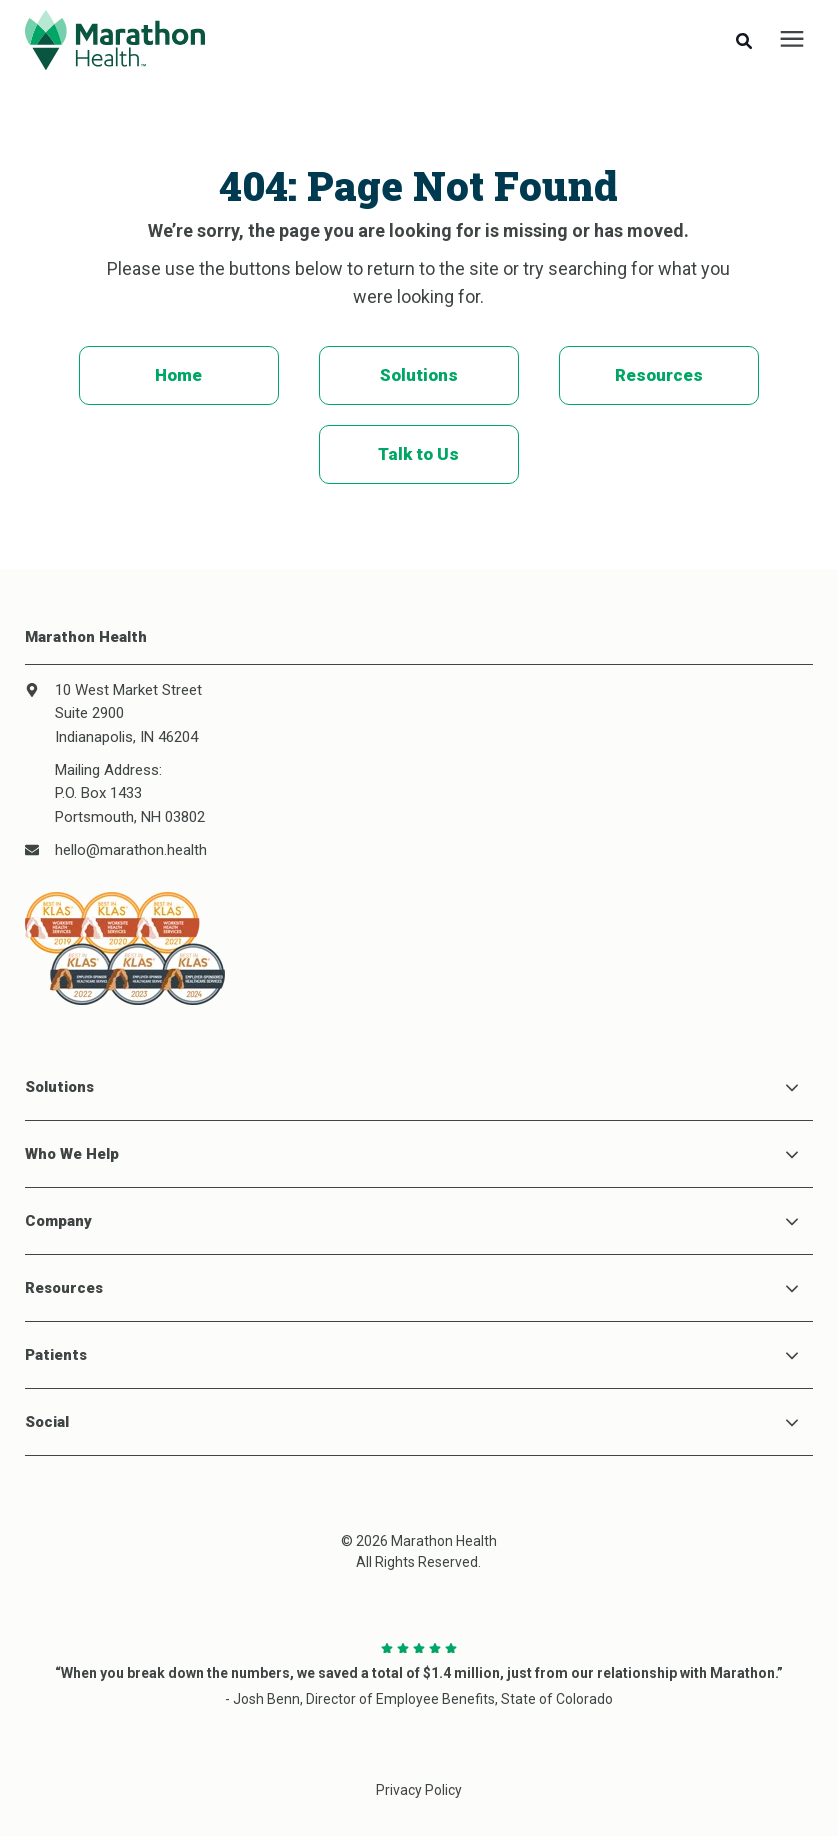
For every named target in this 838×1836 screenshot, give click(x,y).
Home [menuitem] (178, 375)
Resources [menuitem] (659, 375)
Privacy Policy (419, 1790)
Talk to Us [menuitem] (418, 454)
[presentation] (792, 40)
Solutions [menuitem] (419, 375)
